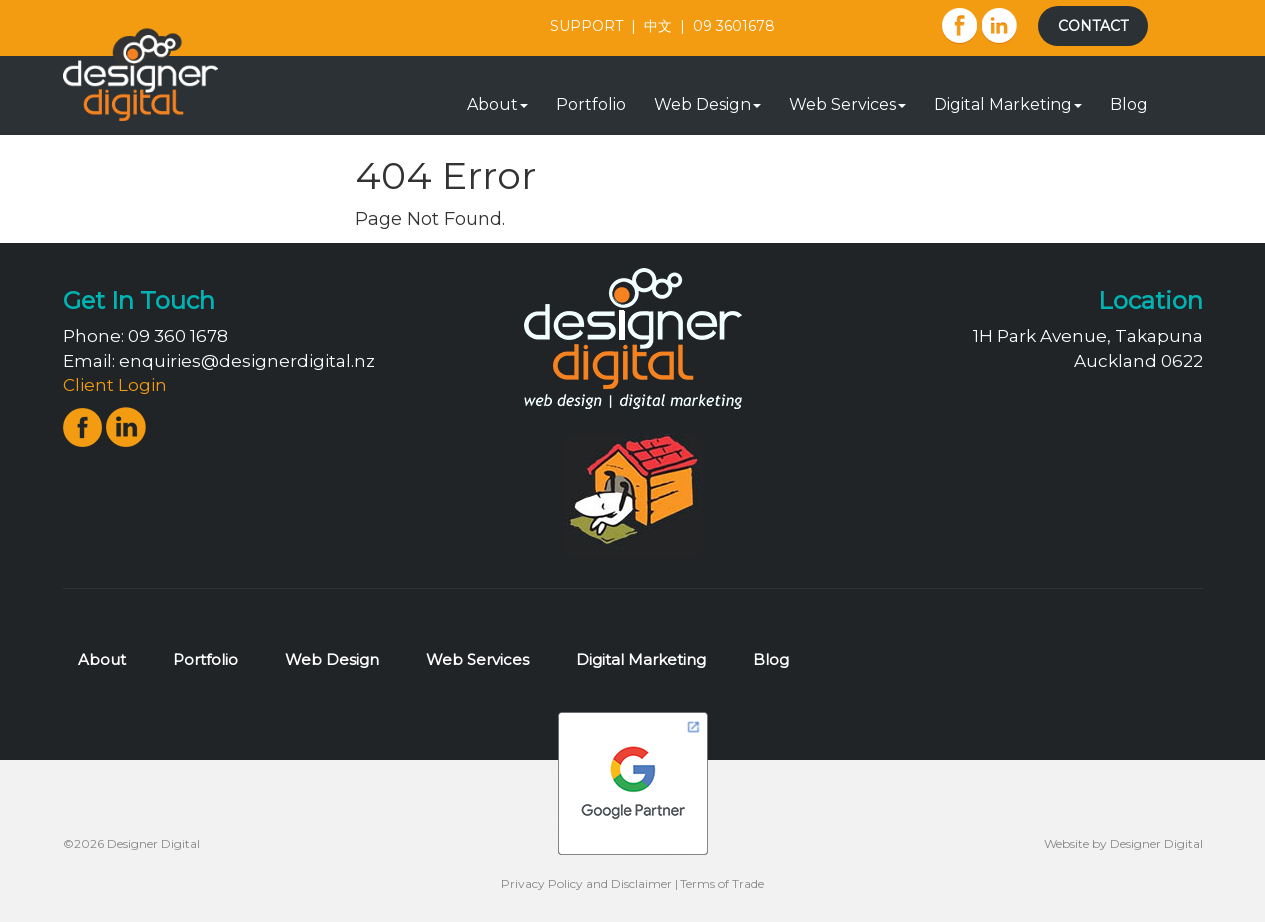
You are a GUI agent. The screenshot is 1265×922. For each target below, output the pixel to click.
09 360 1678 (178, 336)
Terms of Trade (722, 883)
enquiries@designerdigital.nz (247, 361)
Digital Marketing (1008, 104)
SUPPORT (586, 26)
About (497, 104)
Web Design (707, 104)
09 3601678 (734, 26)
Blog (1129, 104)
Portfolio (591, 104)
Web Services (847, 104)
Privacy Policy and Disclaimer (586, 883)
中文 (658, 26)
